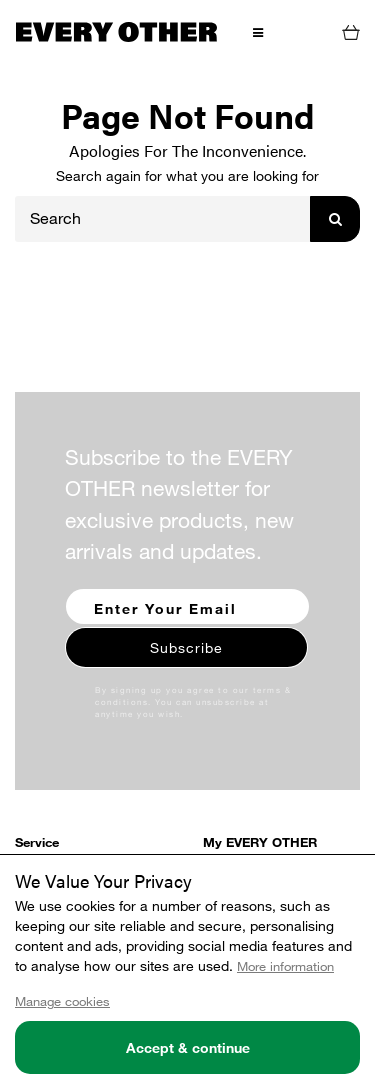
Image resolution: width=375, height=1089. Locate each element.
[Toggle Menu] (257, 31)
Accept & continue (188, 1047)
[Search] (163, 219)
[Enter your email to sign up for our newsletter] (187, 606)
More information (285, 966)
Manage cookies (62, 1001)
